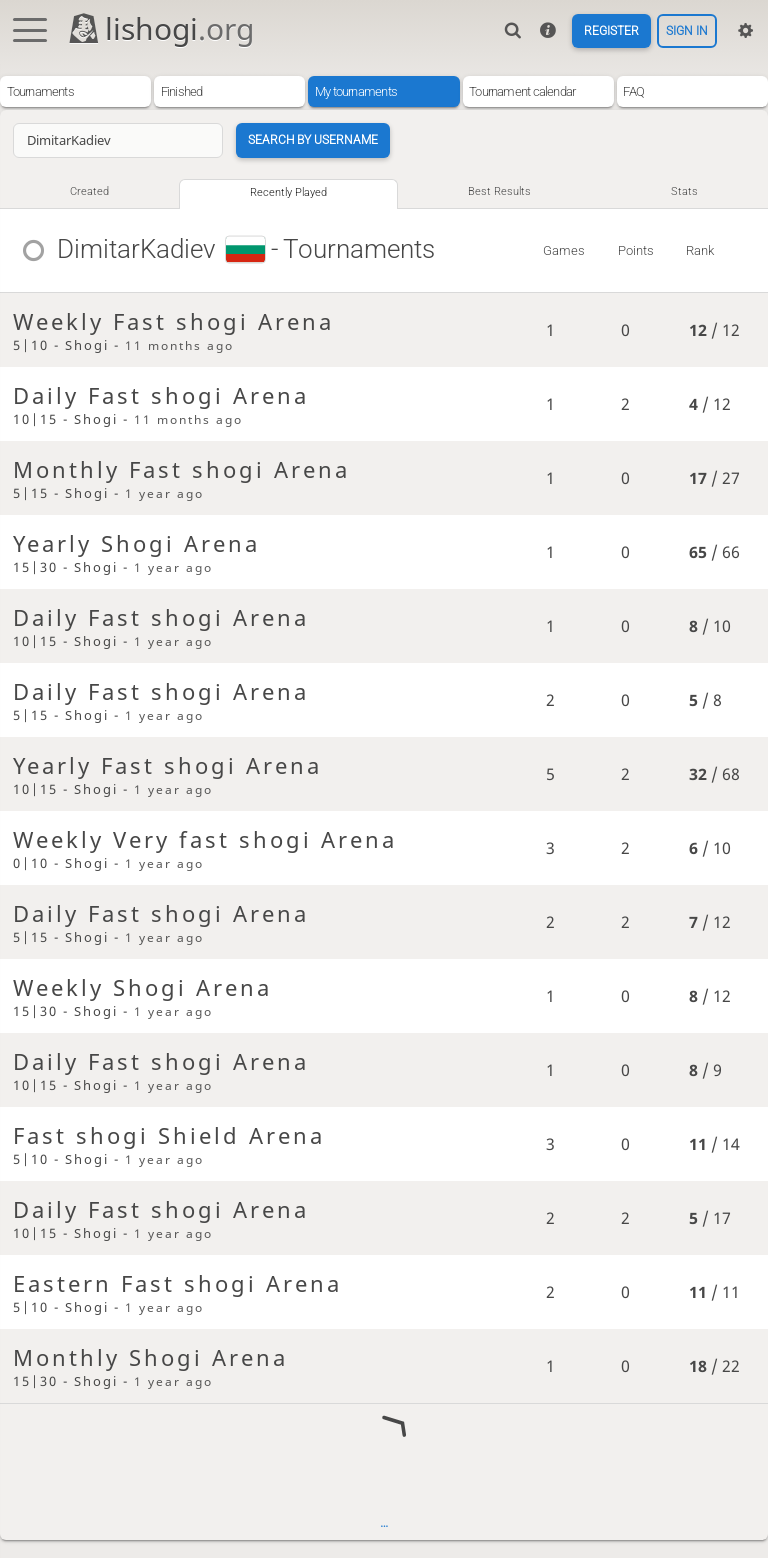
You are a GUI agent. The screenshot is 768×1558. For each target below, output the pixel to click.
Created (89, 193)
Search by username (317, 140)
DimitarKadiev (137, 252)
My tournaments (356, 91)
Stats (686, 193)
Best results (503, 193)
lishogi (160, 28)
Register (604, 30)
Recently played (290, 194)
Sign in (685, 30)
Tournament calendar (522, 91)
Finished (182, 91)
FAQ (633, 91)
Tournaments (40, 91)
